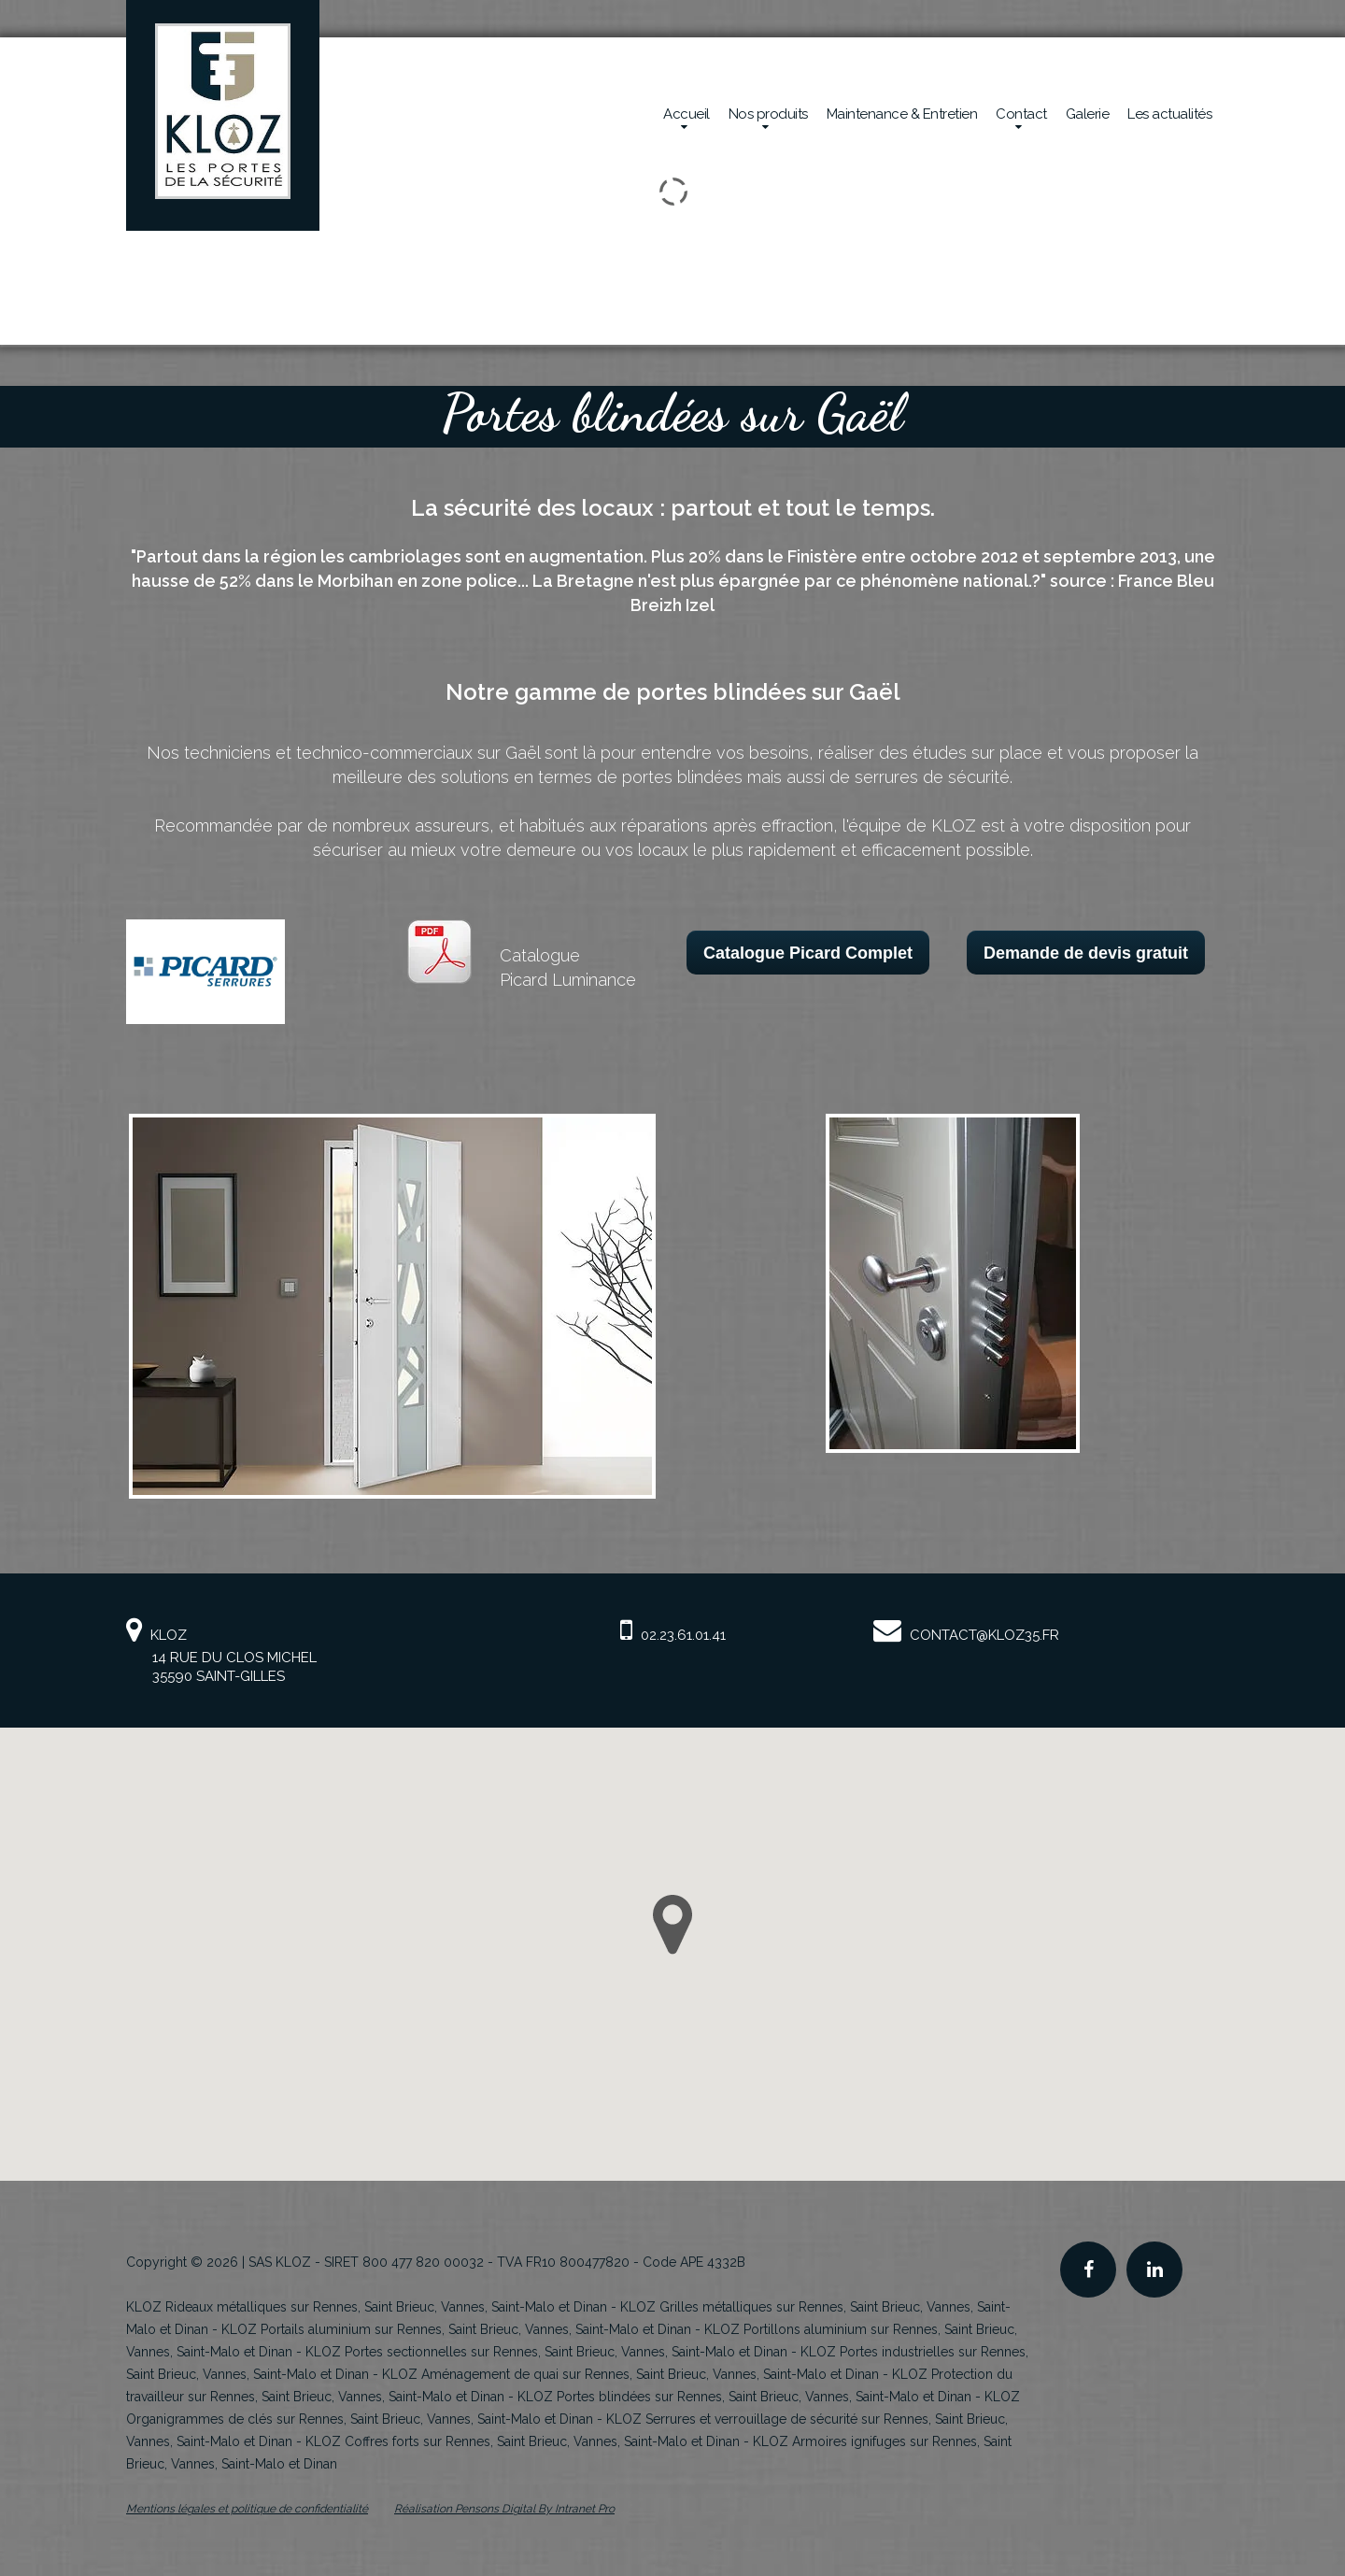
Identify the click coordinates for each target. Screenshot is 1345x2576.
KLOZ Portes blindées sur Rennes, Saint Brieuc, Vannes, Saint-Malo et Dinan (744, 2396)
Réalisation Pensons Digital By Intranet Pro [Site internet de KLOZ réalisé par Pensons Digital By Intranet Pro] (504, 2508)
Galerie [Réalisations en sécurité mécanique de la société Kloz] (1088, 114)
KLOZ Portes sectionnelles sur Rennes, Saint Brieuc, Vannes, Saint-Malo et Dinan (546, 2351)
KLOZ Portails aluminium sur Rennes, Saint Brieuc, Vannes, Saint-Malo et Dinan (456, 2329)
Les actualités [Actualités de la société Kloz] (1169, 114)
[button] (672, 1925)
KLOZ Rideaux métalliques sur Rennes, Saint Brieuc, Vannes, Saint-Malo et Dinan (366, 2306)
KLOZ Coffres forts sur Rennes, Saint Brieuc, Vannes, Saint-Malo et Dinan (522, 2441)
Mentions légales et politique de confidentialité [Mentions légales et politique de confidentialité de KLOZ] (247, 2508)
